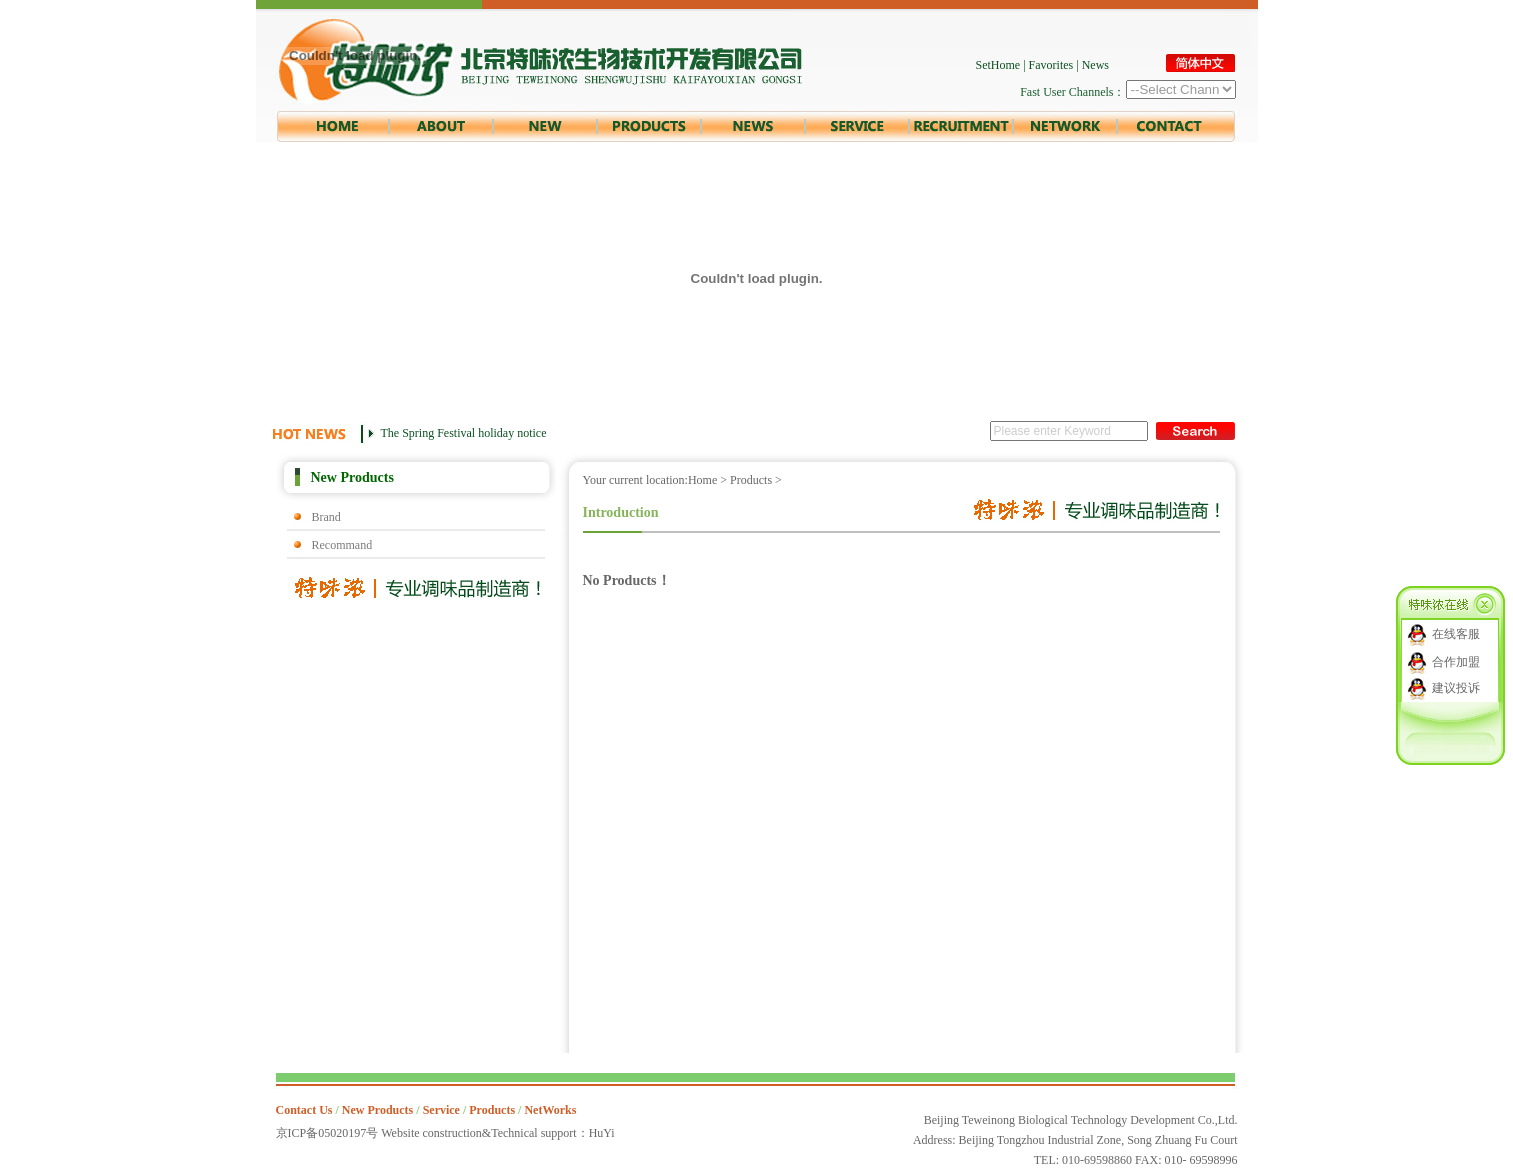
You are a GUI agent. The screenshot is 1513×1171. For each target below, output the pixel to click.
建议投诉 (1456, 688)
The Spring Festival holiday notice (464, 433)
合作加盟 (1456, 662)
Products (751, 480)
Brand (326, 517)
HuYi (602, 1133)
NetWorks (550, 1110)
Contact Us (304, 1110)
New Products (377, 1110)
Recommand (342, 545)
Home (702, 480)
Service (441, 1110)
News (1095, 65)
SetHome (998, 65)
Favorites (1051, 65)
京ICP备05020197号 (327, 1133)
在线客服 (1456, 634)
